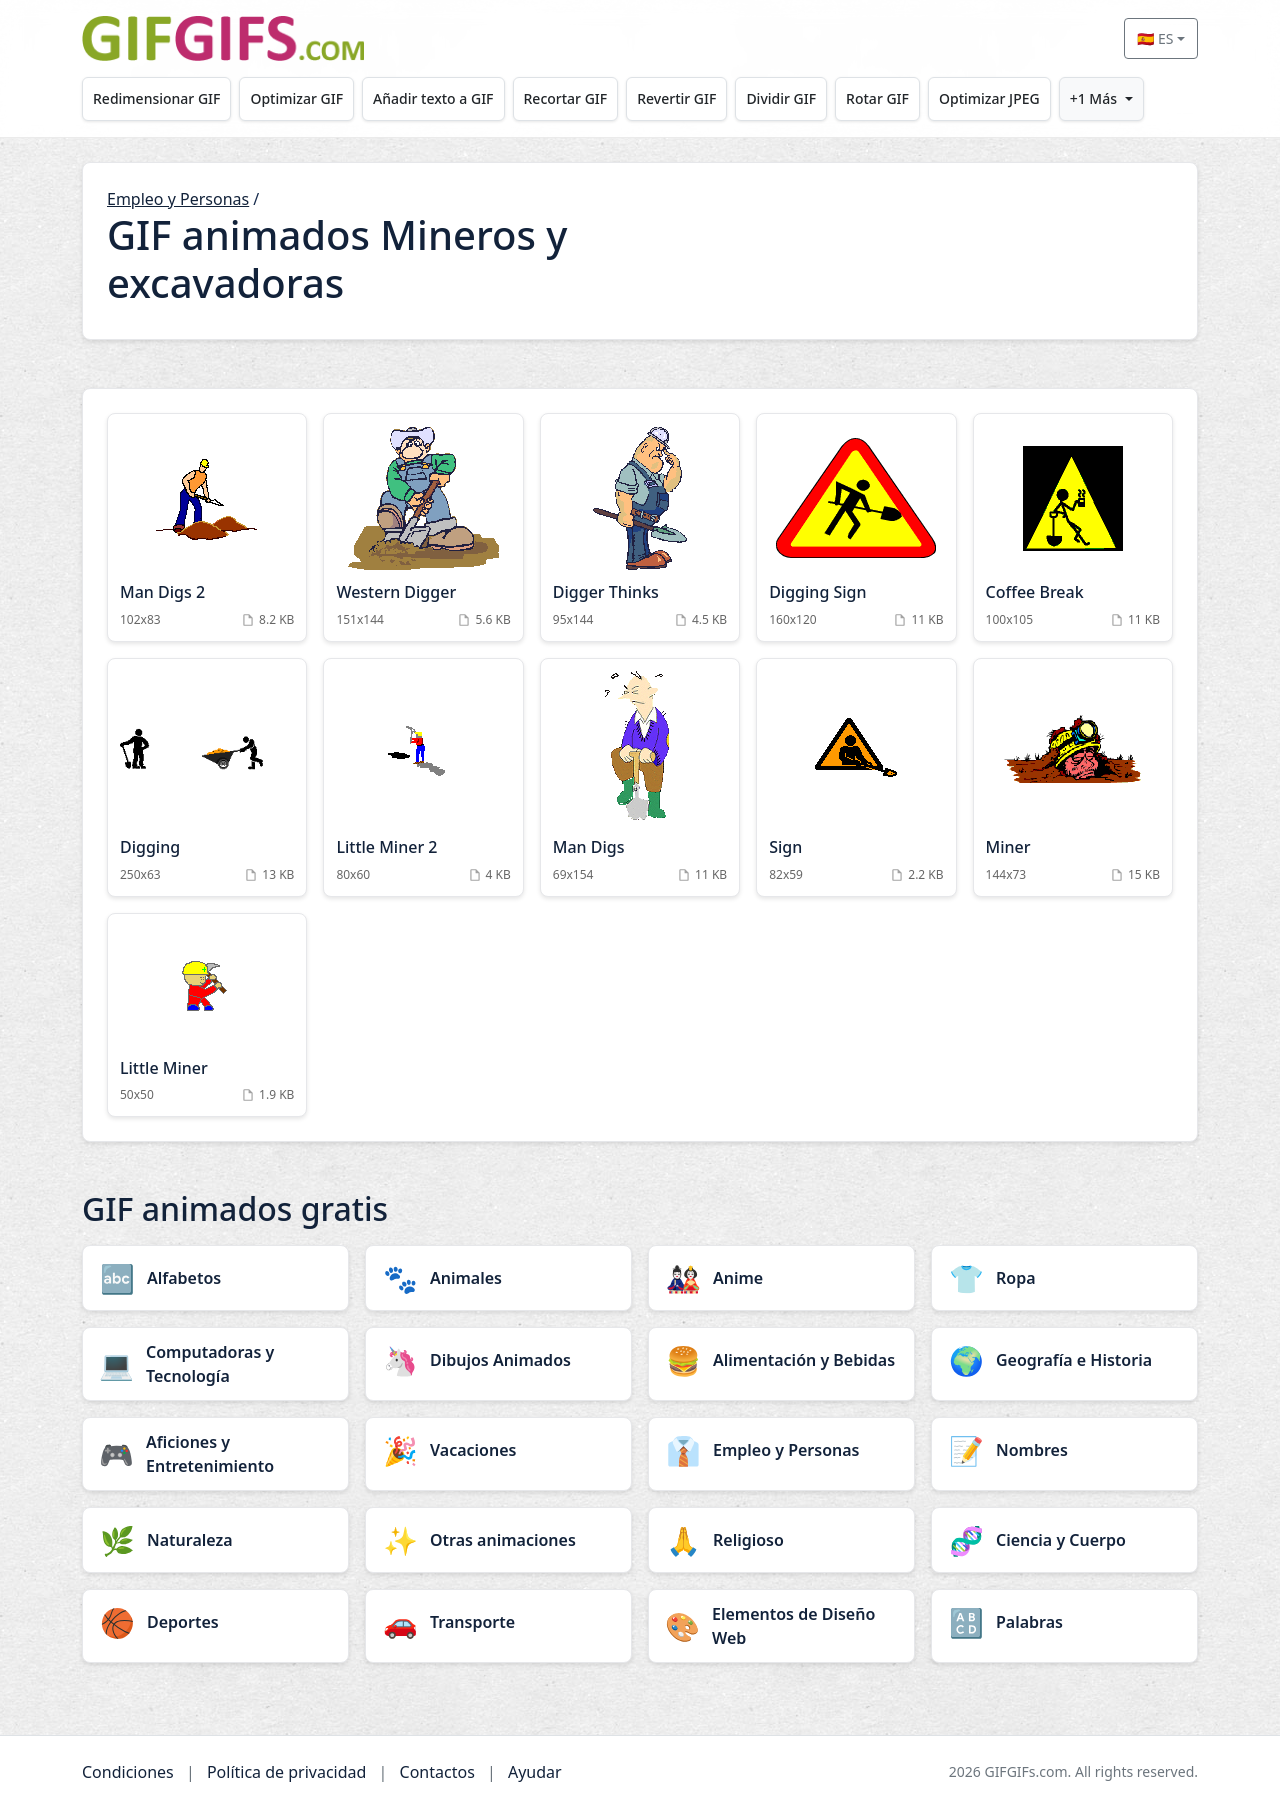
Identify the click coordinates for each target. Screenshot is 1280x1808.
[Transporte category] (498, 1622)
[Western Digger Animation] (423, 527)
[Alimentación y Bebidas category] (781, 1360)
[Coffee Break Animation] (1073, 527)
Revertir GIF (701, 98)
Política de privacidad (287, 1772)
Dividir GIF (812, 98)
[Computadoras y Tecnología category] (215, 1364)
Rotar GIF (913, 98)
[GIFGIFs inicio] (223, 38)
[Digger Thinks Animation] (640, 527)
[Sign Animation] (856, 777)
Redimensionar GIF (159, 98)
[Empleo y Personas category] (781, 1450)
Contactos (437, 1772)
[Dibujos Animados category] (498, 1360)
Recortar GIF (585, 98)
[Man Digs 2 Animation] (207, 527)
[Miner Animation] (1073, 777)
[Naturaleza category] (215, 1540)
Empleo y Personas (178, 199)
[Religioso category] (781, 1540)
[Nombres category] (1064, 1450)
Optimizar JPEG (1031, 98)
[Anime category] (781, 1278)
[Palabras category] (1064, 1622)
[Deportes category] (215, 1622)
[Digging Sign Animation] (856, 527)
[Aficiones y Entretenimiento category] (215, 1454)
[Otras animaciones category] (498, 1540)
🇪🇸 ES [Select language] (1155, 38)
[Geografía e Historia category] (1064, 1360)
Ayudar (535, 1772)
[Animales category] (498, 1278)
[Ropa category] (1064, 1278)
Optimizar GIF (305, 98)
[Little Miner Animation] (207, 1015)
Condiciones (128, 1772)
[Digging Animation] (207, 777)
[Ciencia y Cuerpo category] (1064, 1540)
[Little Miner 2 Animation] (423, 777)
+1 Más (1140, 98)
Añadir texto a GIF (447, 98)
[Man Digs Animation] (640, 777)
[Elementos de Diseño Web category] (781, 1626)
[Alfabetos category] (215, 1278)
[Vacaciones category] (498, 1450)
